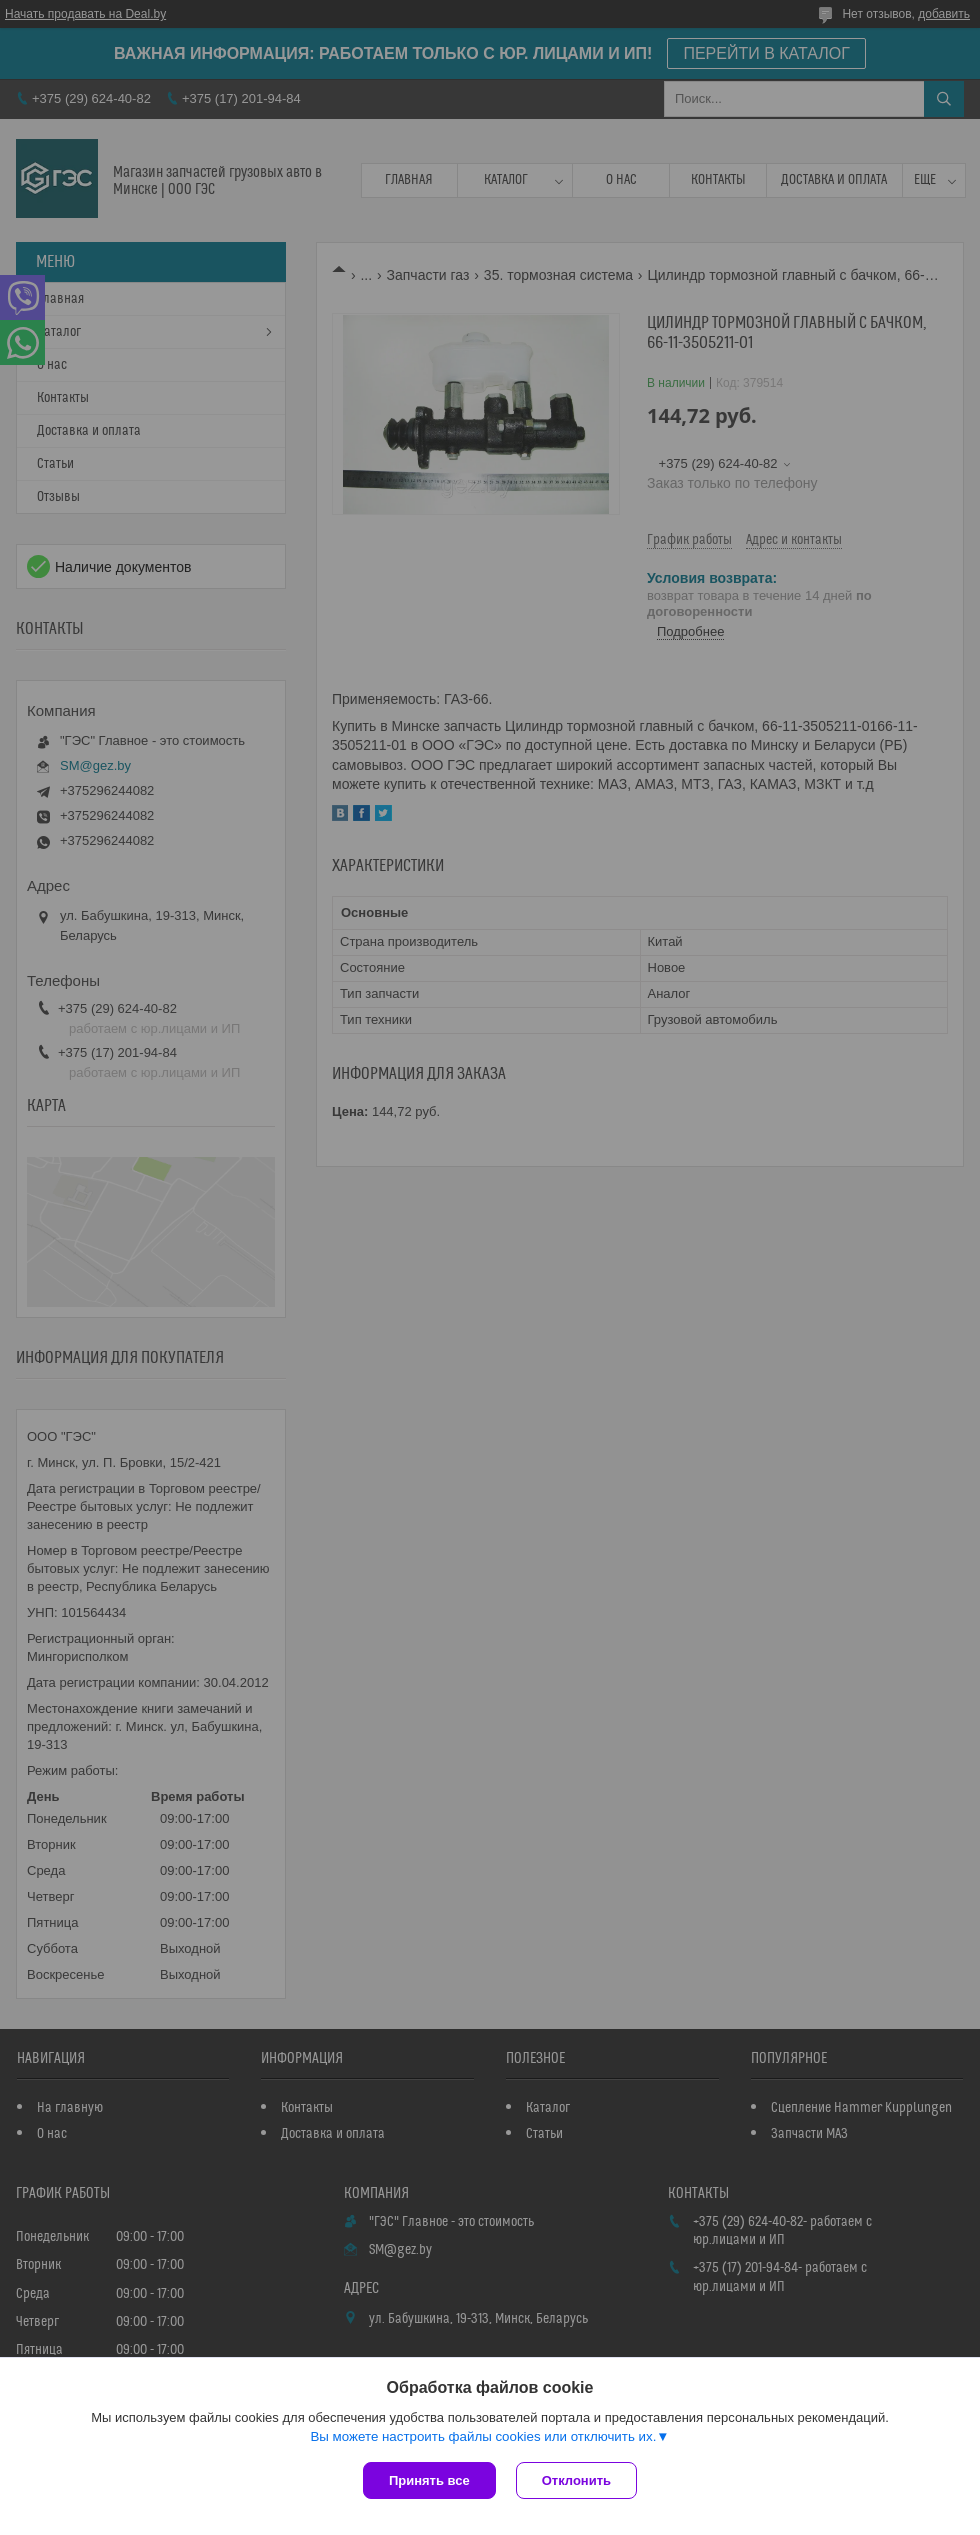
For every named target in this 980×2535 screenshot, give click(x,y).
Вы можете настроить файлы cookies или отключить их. (483, 2436)
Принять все (429, 2480)
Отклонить (576, 2480)
